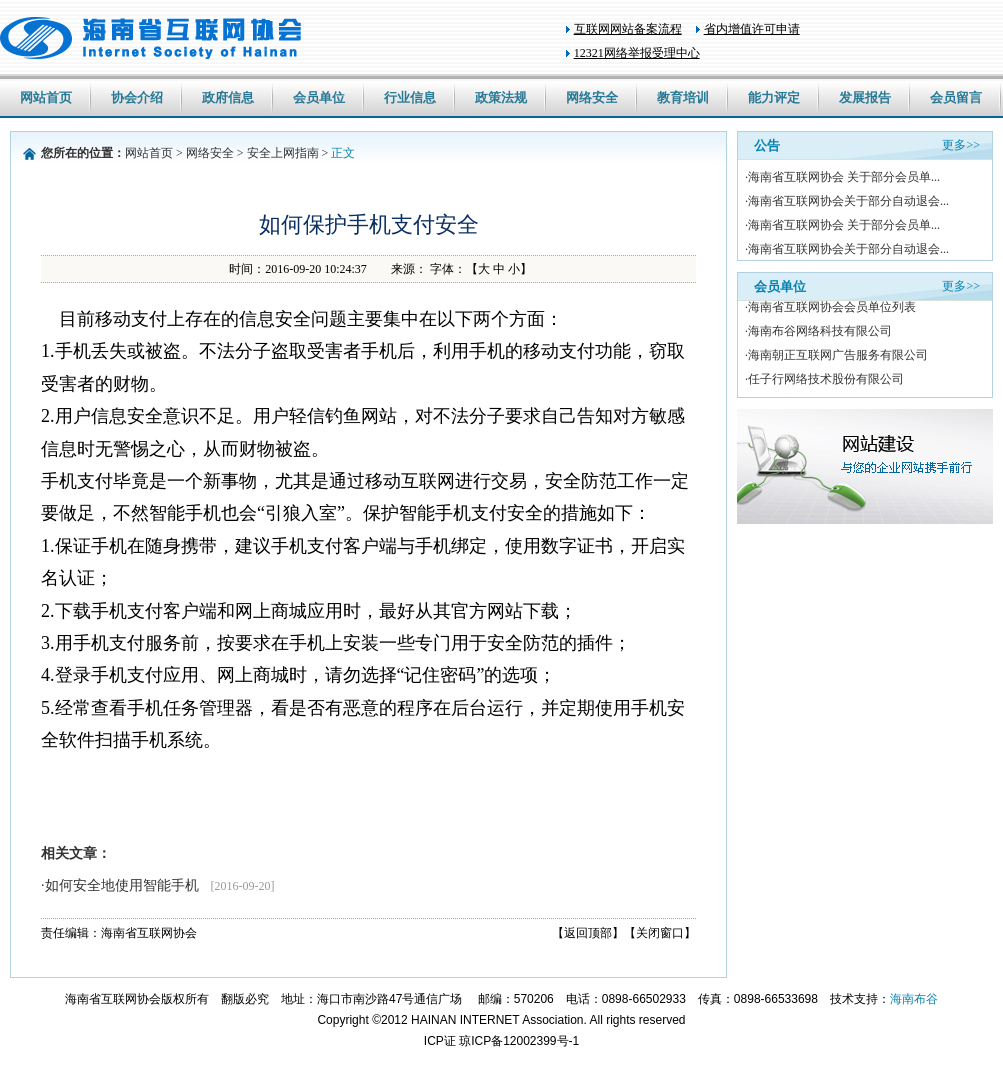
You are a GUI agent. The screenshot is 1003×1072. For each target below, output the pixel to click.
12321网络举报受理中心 (637, 53)
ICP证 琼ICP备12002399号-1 (501, 1041)
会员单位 (319, 97)
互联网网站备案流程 (628, 29)
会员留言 (956, 97)
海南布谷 (914, 999)
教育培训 (683, 97)
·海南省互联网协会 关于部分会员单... (842, 177)
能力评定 (774, 97)
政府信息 (228, 97)
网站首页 (46, 97)
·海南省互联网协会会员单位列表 (830, 309)
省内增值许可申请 (752, 29)
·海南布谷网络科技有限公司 (818, 333)
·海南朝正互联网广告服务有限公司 (836, 357)
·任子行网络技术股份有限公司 (824, 381)
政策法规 (501, 97)
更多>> (961, 145)
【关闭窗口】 (660, 933)
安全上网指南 (283, 153)
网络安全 (592, 97)
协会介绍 (137, 97)
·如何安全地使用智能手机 (157, 885)
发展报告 (865, 97)
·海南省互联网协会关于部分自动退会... (847, 201)
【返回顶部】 (588, 933)
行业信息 (410, 97)
